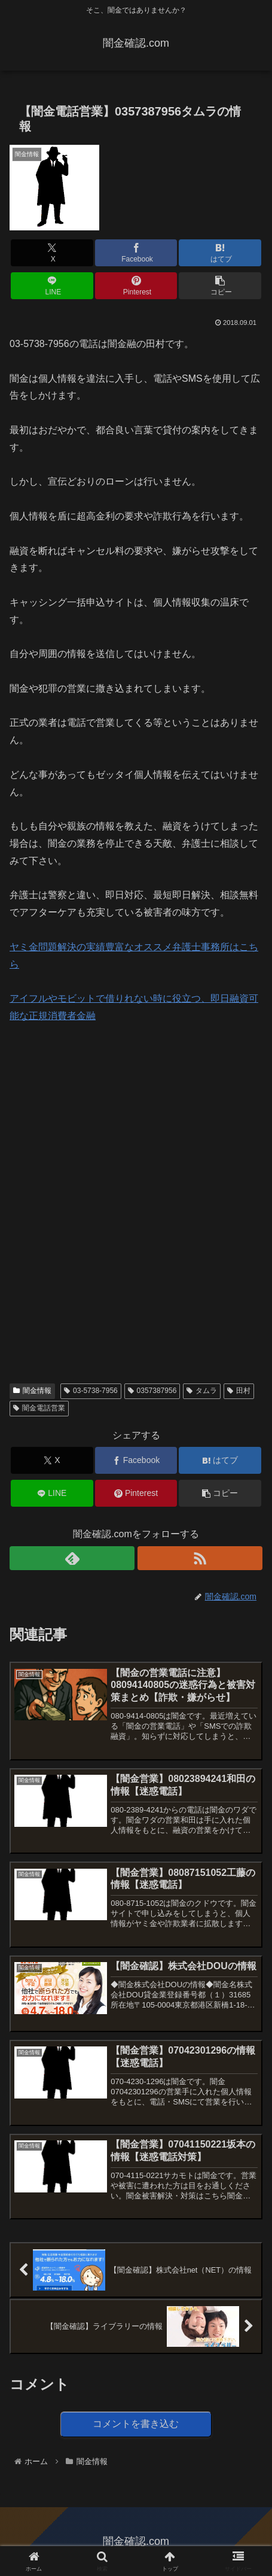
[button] (220, 285)
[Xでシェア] (52, 252)
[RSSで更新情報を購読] (199, 1558)
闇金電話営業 (39, 1408)
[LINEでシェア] (52, 285)
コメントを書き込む (136, 2424)
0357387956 (152, 1390)
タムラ (202, 1390)
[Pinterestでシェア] (136, 285)
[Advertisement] (99, 1117)
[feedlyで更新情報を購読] (72, 1558)
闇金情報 (32, 1390)
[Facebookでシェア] (136, 252)
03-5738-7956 (91, 1390)
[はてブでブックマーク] (220, 252)
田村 (238, 1390)
